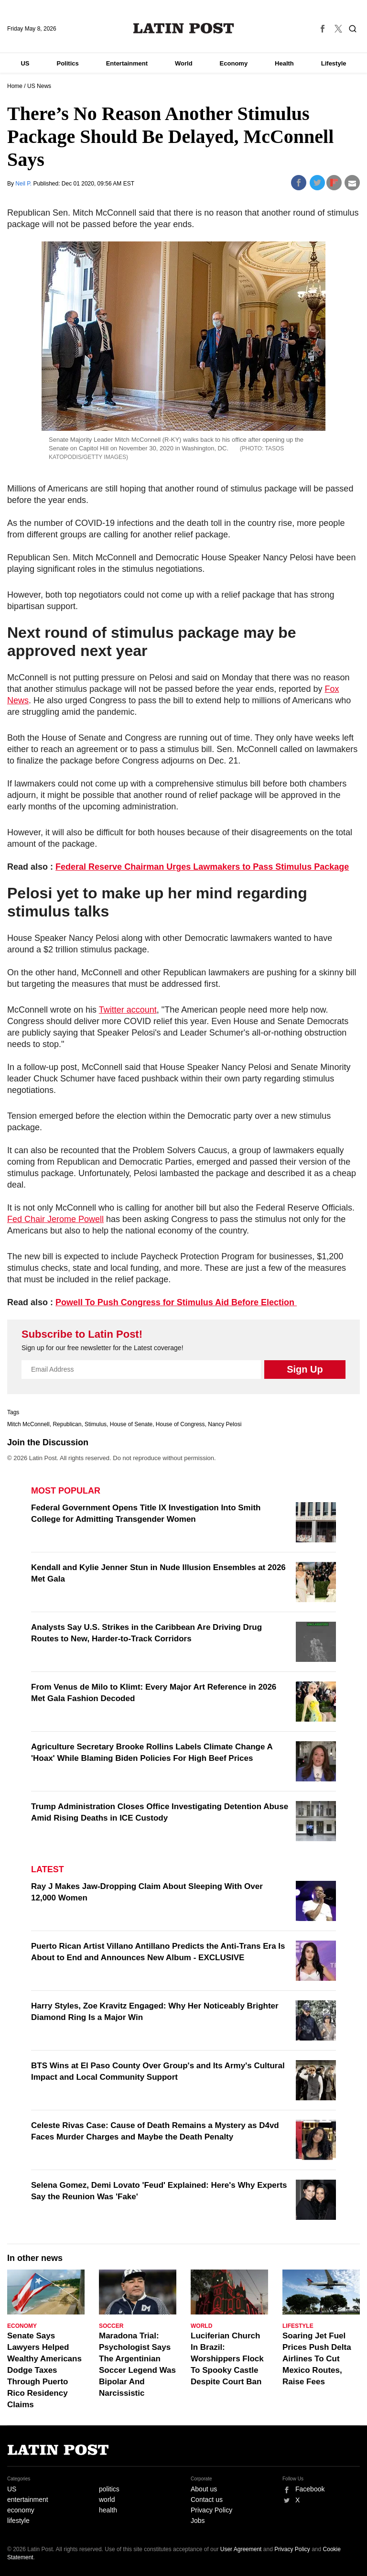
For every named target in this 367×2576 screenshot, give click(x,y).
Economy (234, 63)
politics (109, 2489)
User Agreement (241, 2549)
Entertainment (127, 63)
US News (39, 86)
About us (204, 2489)
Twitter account (128, 1010)
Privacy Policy (211, 2510)
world (107, 2499)
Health (284, 63)
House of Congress (180, 1424)
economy (20, 2510)
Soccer (111, 2326)
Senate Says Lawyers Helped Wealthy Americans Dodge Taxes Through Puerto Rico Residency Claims (44, 2370)
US (25, 63)
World (184, 63)
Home (14, 86)
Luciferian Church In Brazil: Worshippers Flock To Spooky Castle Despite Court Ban (227, 2358)
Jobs (198, 2520)
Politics (67, 63)
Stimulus (96, 1424)
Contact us (207, 2499)
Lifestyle (333, 63)
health (108, 2510)
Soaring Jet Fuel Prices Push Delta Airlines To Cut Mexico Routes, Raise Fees (316, 2358)
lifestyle (18, 2520)
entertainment (27, 2499)
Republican (67, 1424)
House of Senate (131, 1424)
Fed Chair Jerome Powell (55, 1219)
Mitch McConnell (28, 1424)
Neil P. (24, 183)
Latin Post (184, 28)
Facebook (309, 2489)
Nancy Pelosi (224, 1424)
